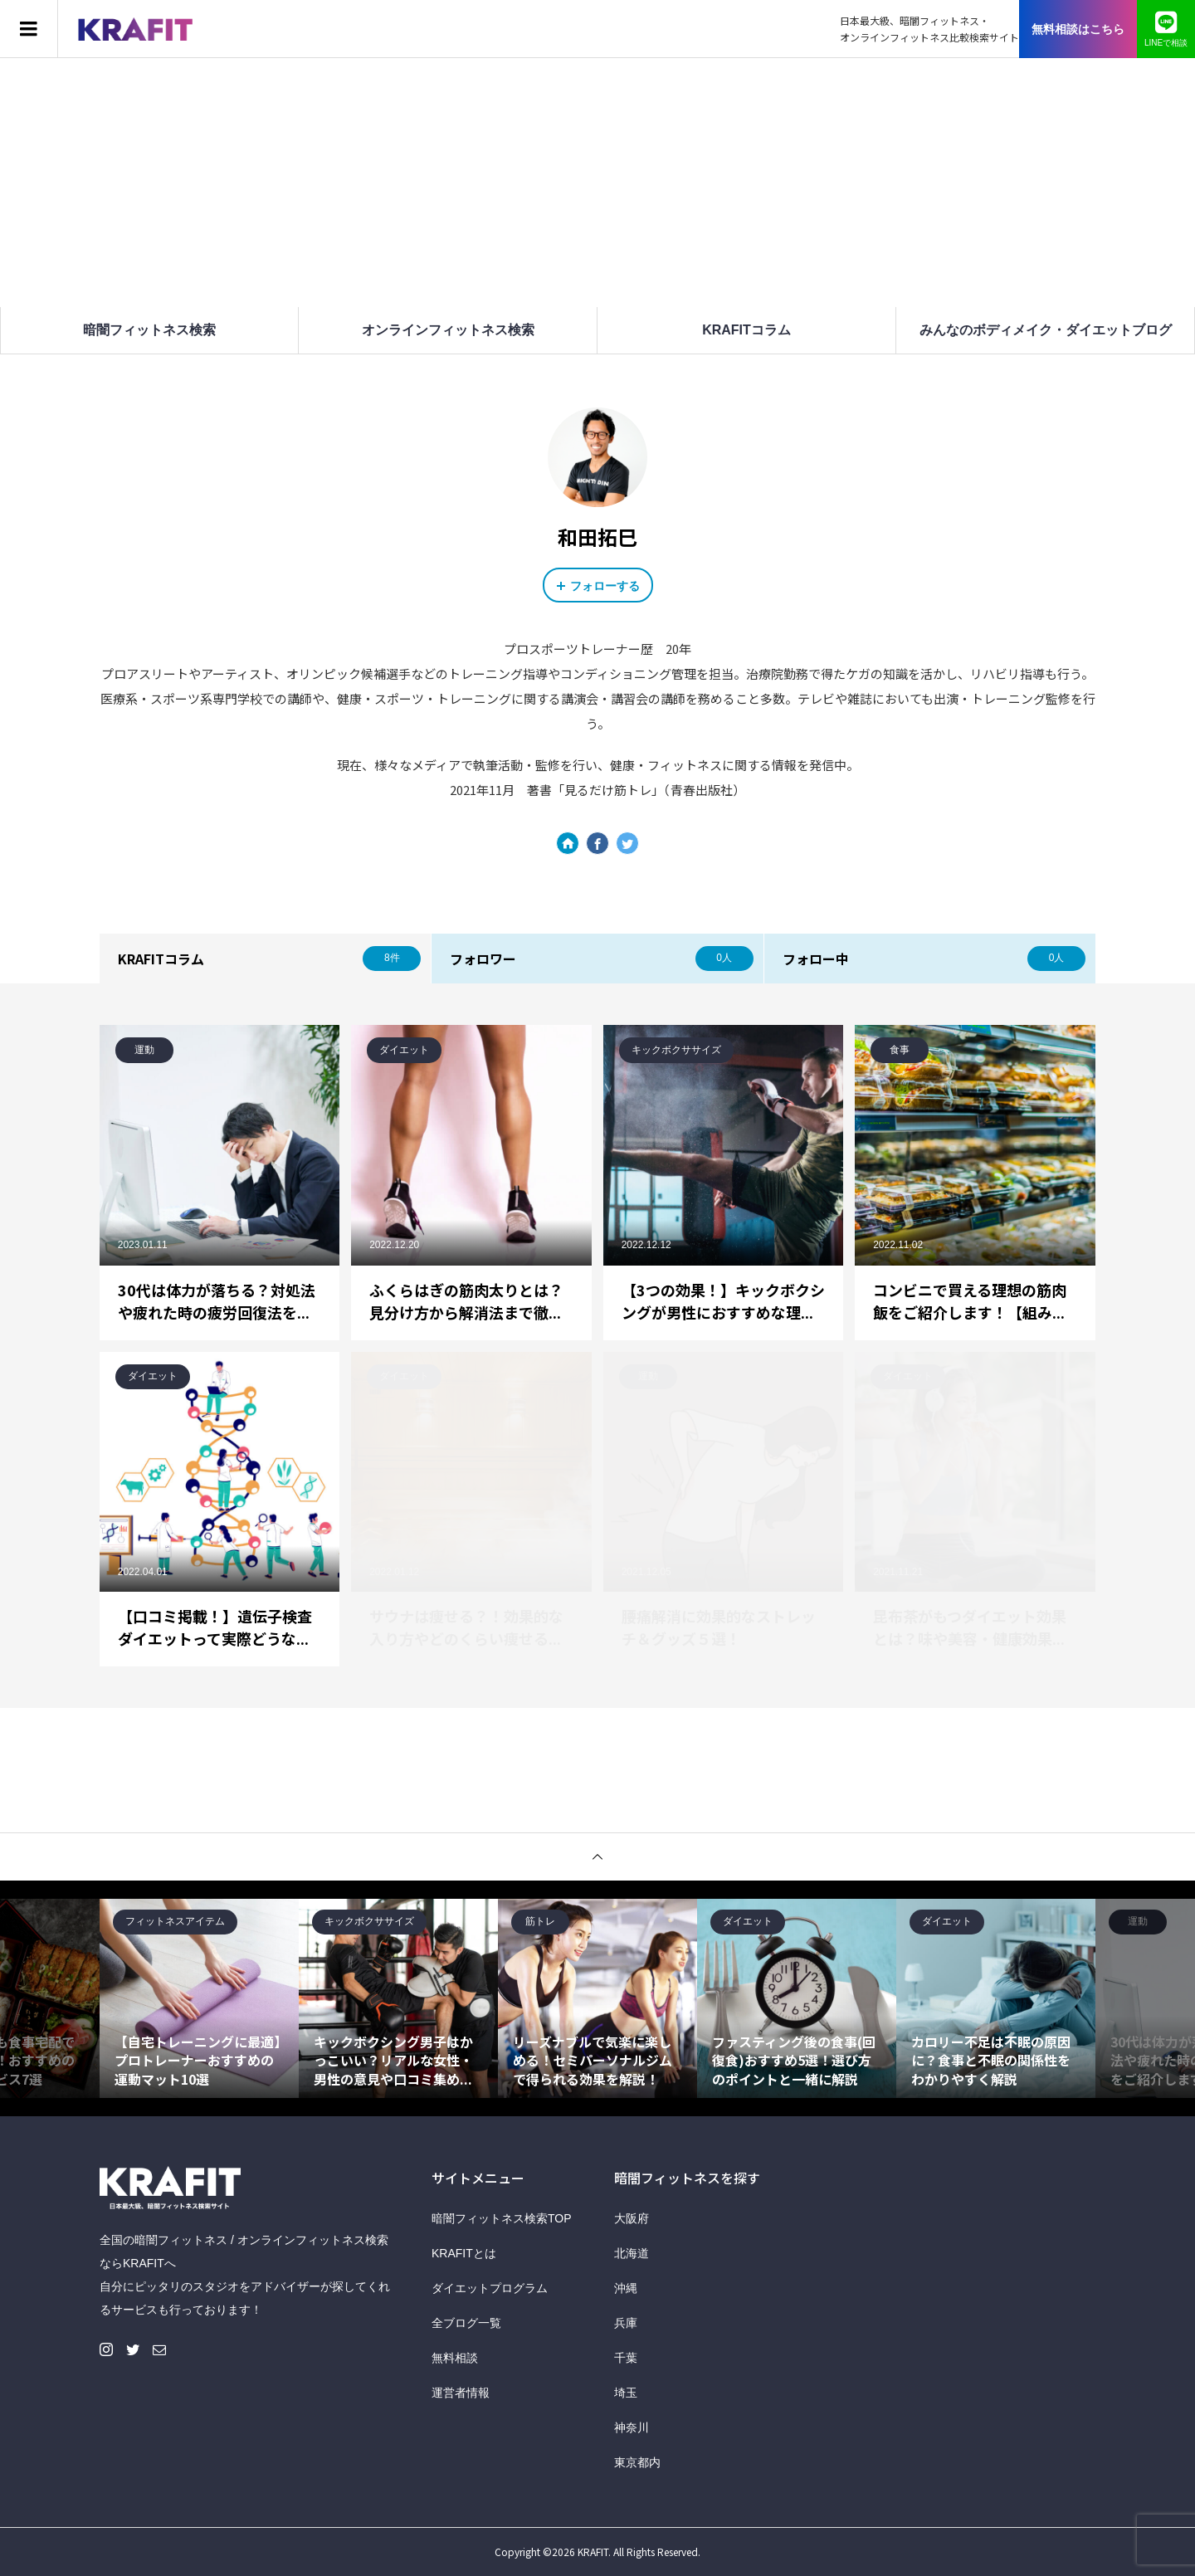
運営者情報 (461, 2392)
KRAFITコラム (746, 330)
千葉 (625, 2357)
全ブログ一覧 (466, 2323)
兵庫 (625, 2323)
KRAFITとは (464, 2253)
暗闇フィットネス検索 (149, 330)
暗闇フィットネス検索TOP (502, 2218)
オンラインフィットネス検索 (448, 330)
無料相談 (455, 2357)
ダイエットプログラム (490, 2288)
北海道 (631, 2253)
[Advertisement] (597, 182)
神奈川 (631, 2427)
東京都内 (637, 2462)
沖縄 (625, 2288)
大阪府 (631, 2218)
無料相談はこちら (1078, 29)
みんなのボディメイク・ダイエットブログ (1045, 330)
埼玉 (625, 2392)
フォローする (605, 586)
